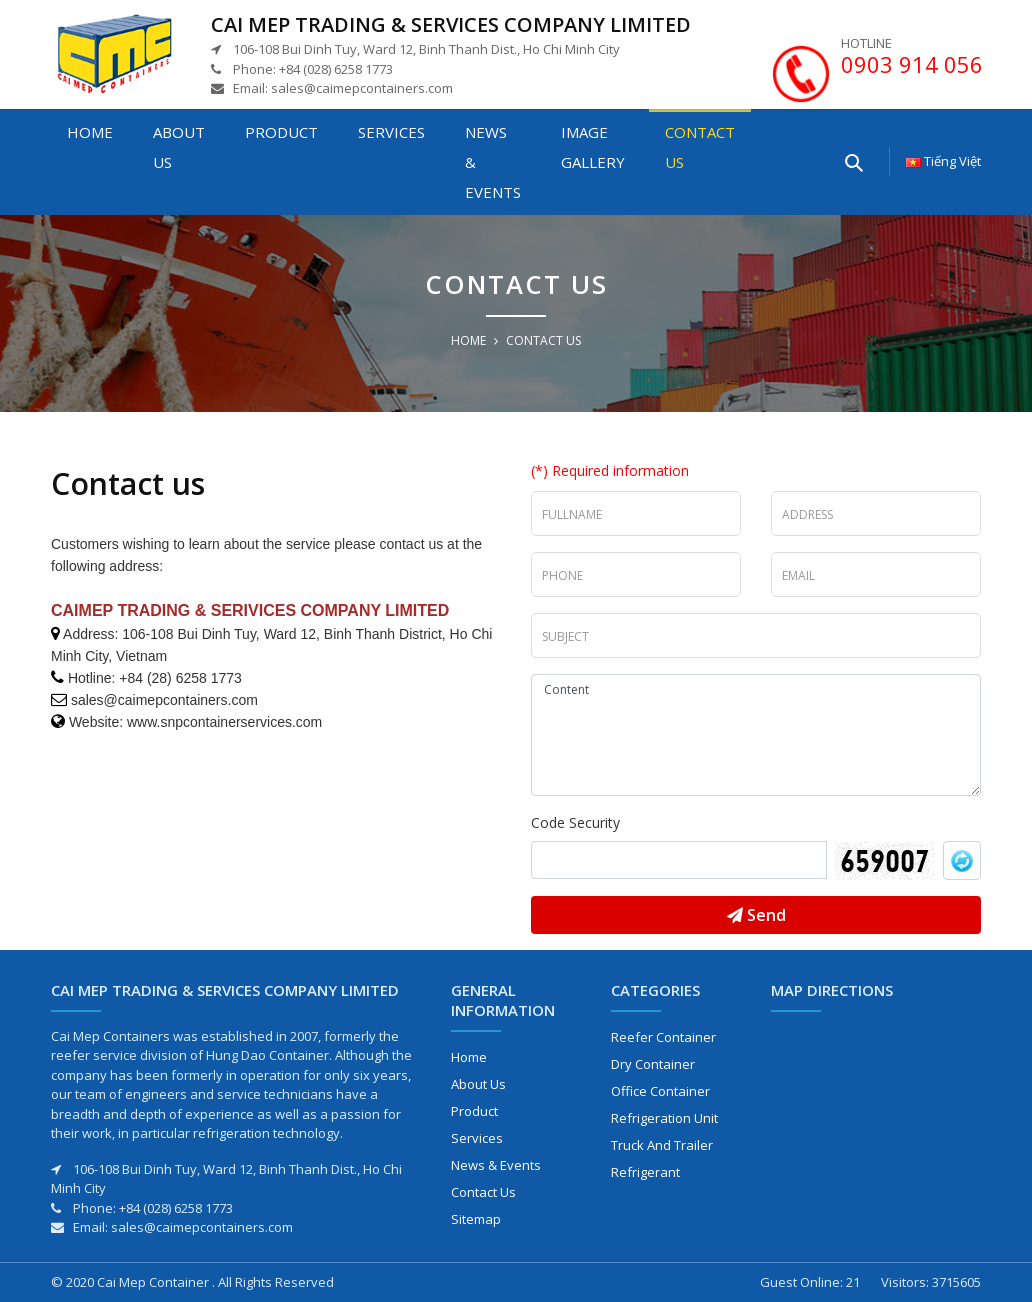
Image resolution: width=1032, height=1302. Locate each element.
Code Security (575, 822)
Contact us (700, 147)
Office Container (660, 1091)
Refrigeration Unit (664, 1118)
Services (391, 132)
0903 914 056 (912, 64)
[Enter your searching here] (852, 161)
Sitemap (476, 1219)
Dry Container (653, 1064)
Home (90, 132)
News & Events (493, 162)
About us (179, 147)
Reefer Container (663, 1037)
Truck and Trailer (662, 1145)
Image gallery (593, 147)
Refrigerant (645, 1172)
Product (281, 132)
